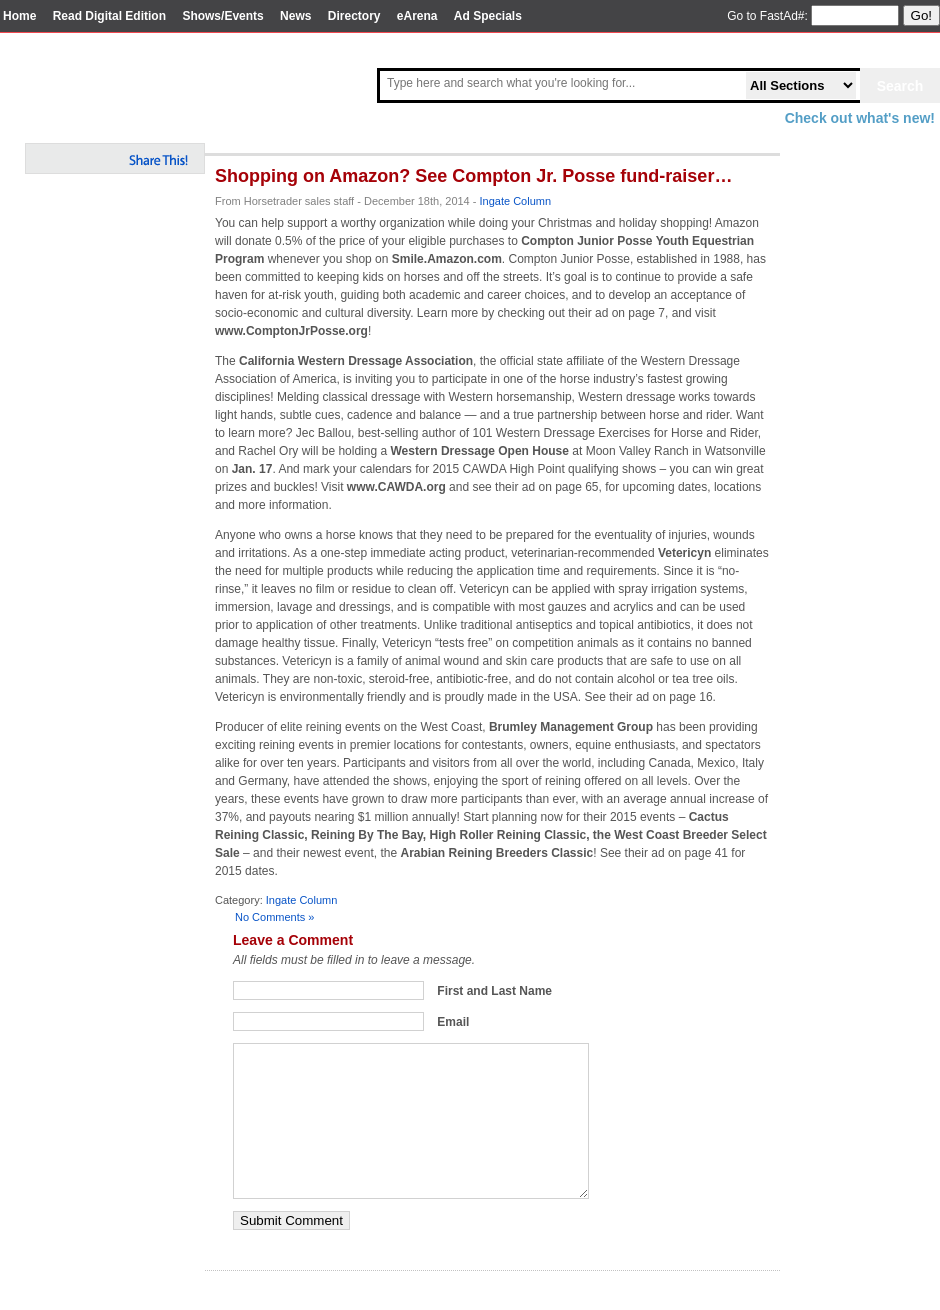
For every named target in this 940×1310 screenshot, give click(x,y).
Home (19, 16)
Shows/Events (222, 16)
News (295, 16)
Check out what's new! (860, 118)
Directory (354, 16)
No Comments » (274, 917)
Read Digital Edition (109, 16)
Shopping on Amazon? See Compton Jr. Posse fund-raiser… (473, 176)
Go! (921, 15)
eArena (417, 16)
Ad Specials (488, 16)
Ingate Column (516, 201)
